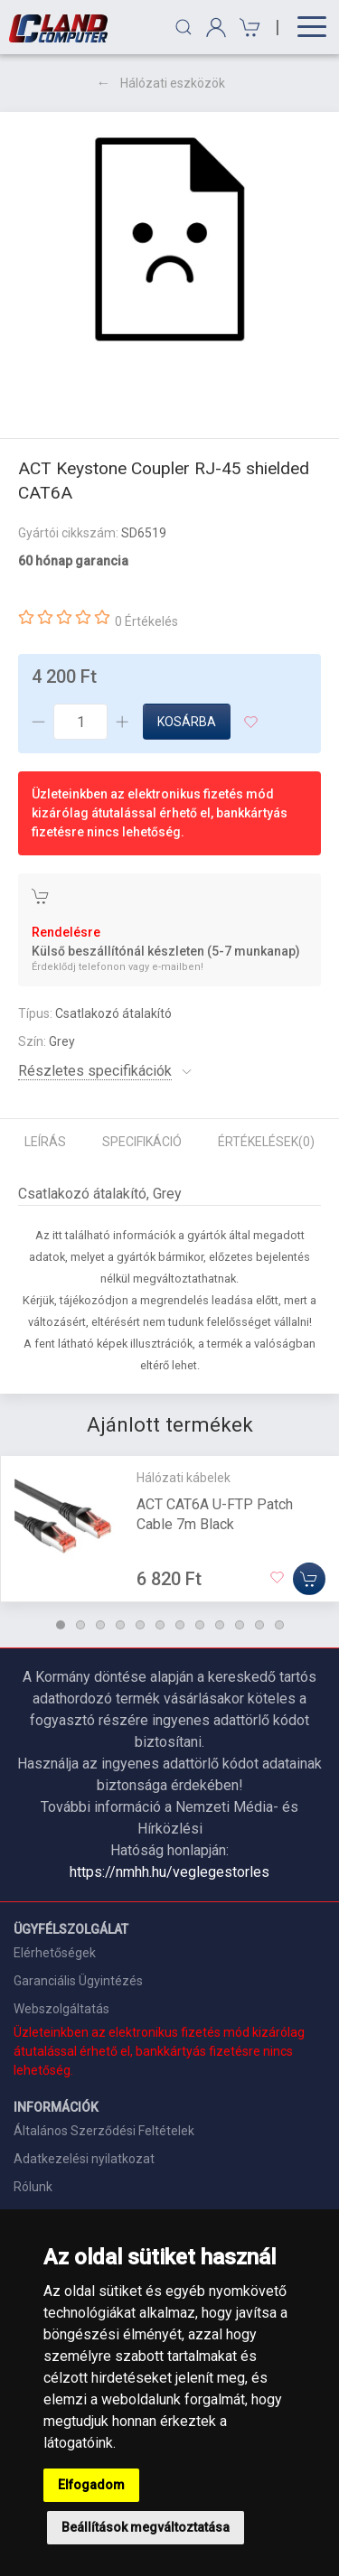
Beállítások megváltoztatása (145, 2527)
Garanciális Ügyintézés (78, 1981)
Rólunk (33, 2186)
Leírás (45, 1141)
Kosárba (186, 721)
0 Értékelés (146, 621)
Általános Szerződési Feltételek (104, 2130)
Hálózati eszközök (172, 83)
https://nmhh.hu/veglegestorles (169, 1872)
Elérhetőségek (55, 1953)
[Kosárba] (309, 1579)
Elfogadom (91, 2485)
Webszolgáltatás (61, 2009)
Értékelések (266, 1141)
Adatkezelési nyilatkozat (84, 2158)
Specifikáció (142, 1141)
